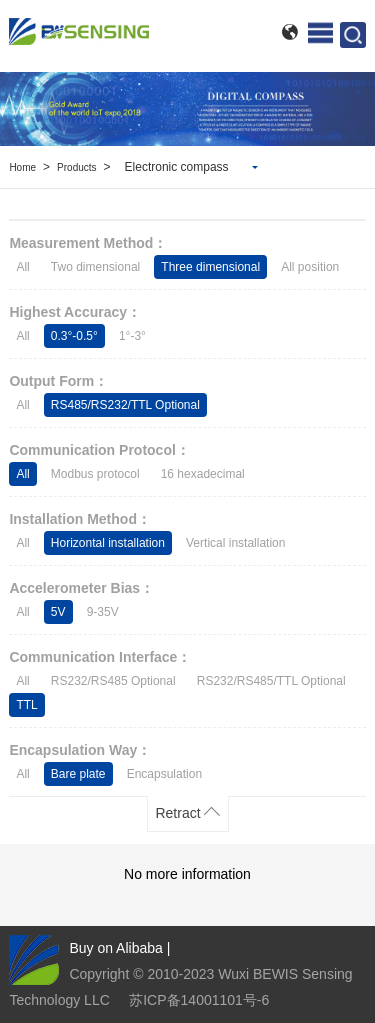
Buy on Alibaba (115, 948)
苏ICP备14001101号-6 (199, 1000)
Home (22, 167)
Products (76, 167)
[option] (187, 109)
